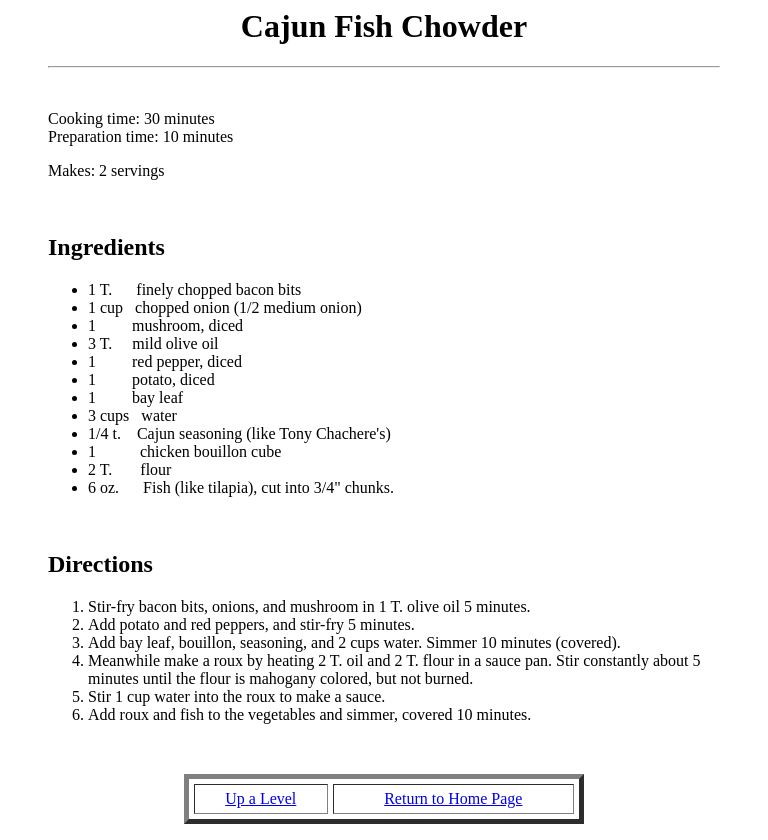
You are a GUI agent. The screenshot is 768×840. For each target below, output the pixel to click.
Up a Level (260, 798)
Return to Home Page (453, 798)
